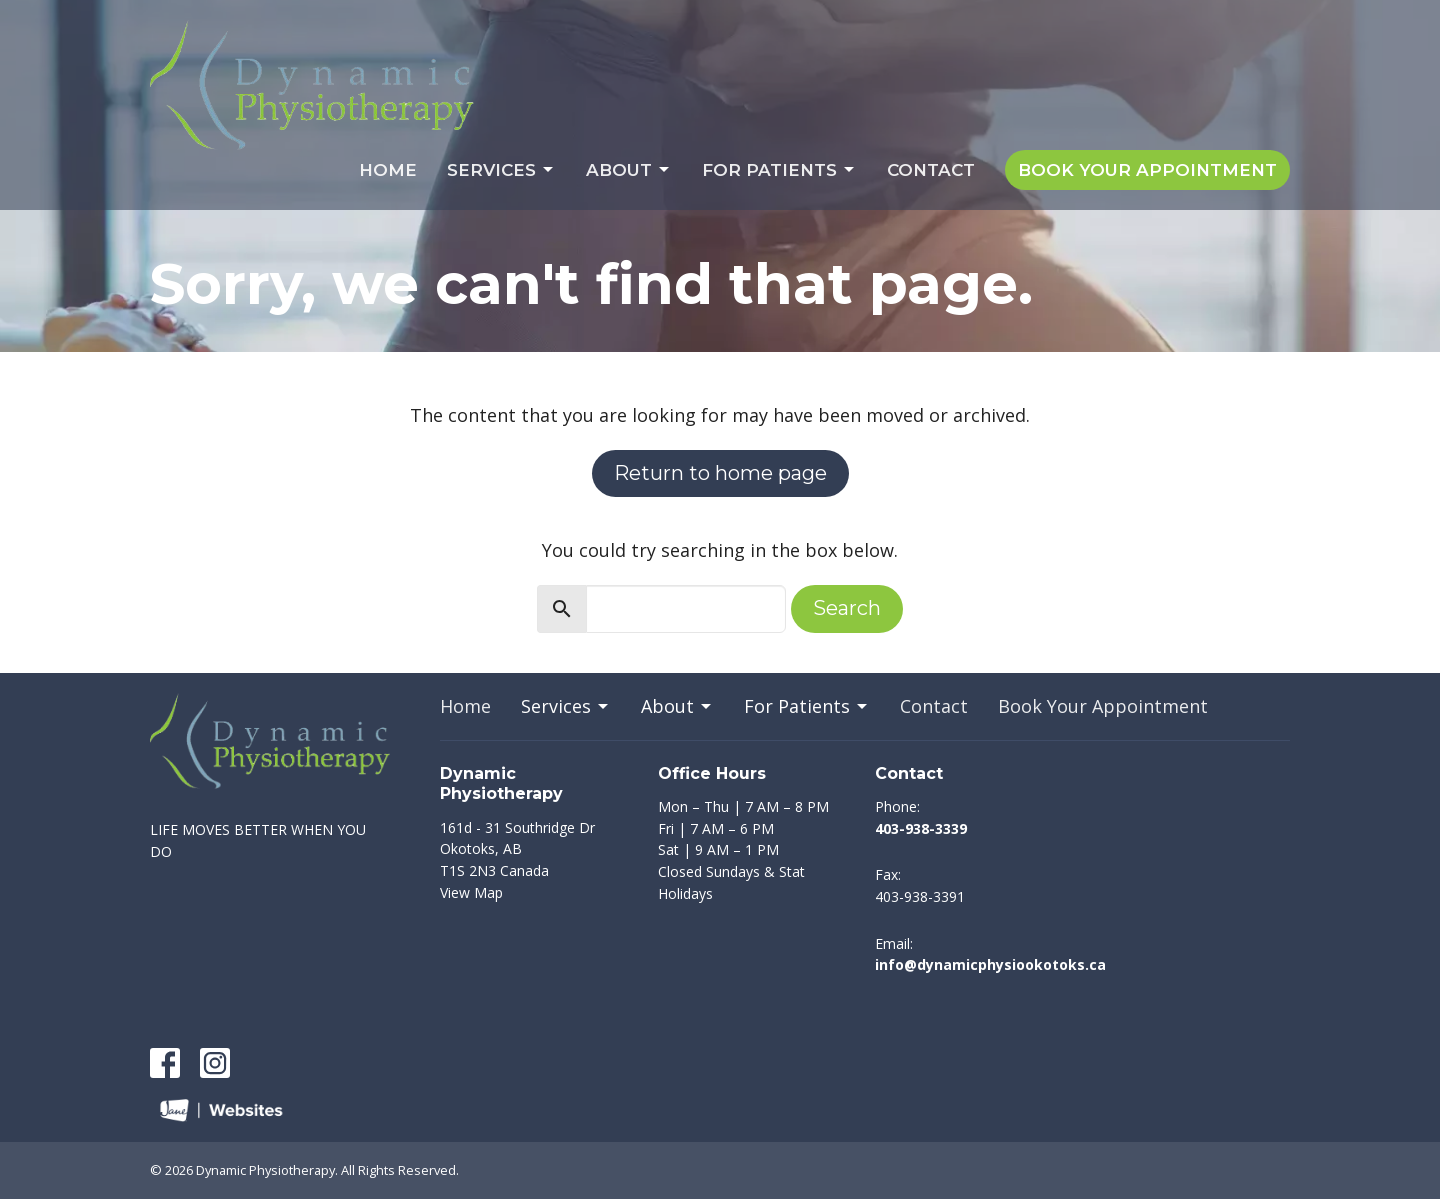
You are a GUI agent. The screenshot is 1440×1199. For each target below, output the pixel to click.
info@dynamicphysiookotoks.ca (990, 964)
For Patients (779, 170)
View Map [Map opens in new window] (471, 892)
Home (388, 170)
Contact (931, 170)
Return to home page (720, 473)
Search (847, 608)
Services (501, 170)
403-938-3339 (921, 828)
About (629, 170)
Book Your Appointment (1147, 170)
